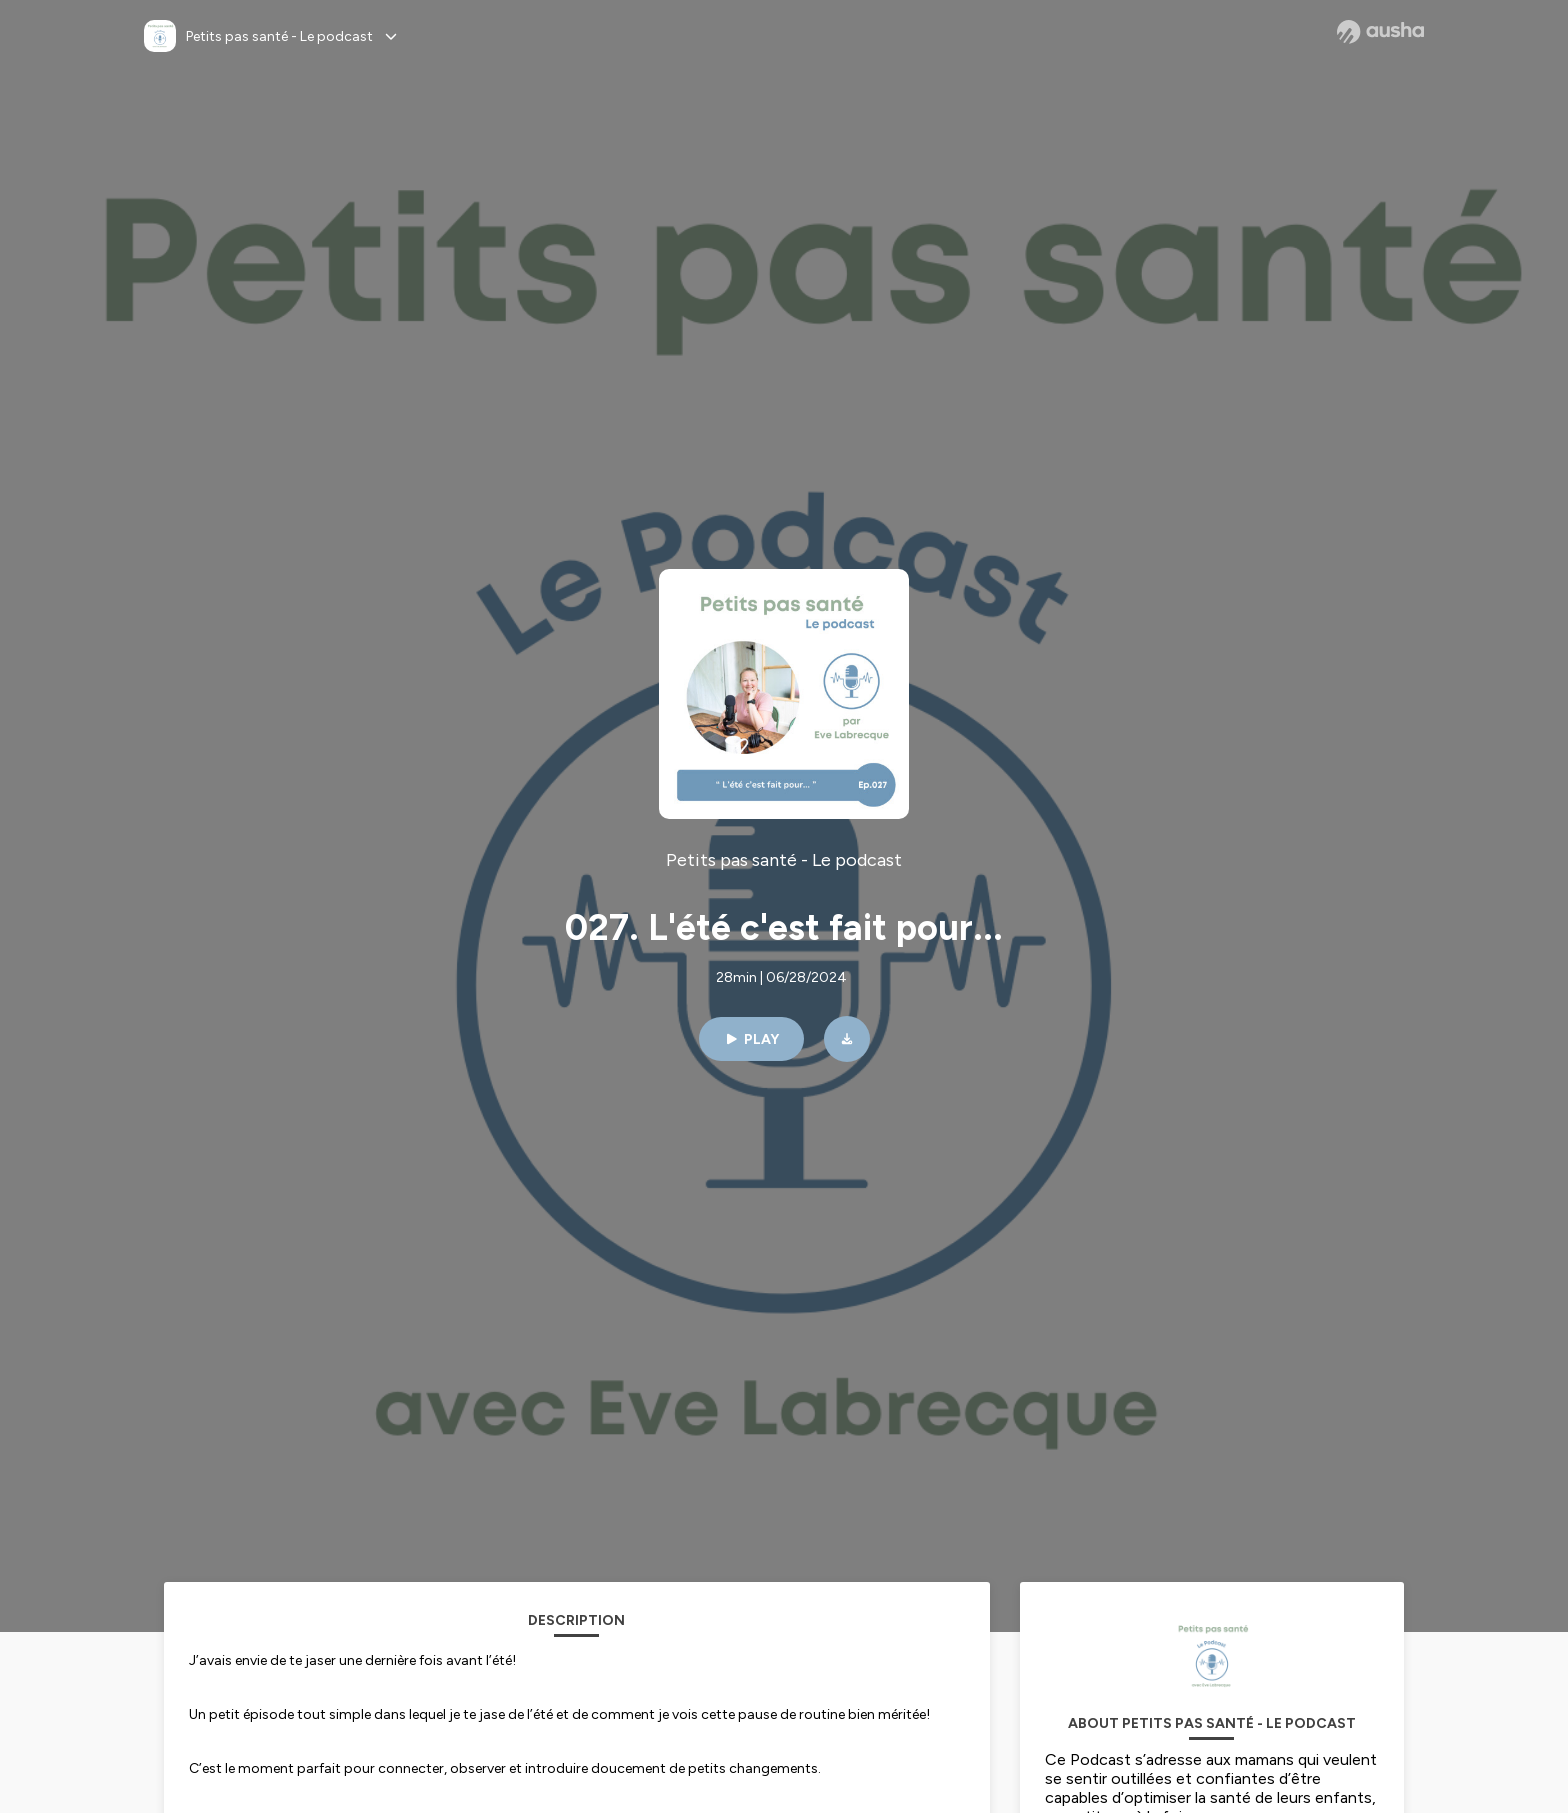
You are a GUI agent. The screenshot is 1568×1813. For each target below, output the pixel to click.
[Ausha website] (1380, 32)
